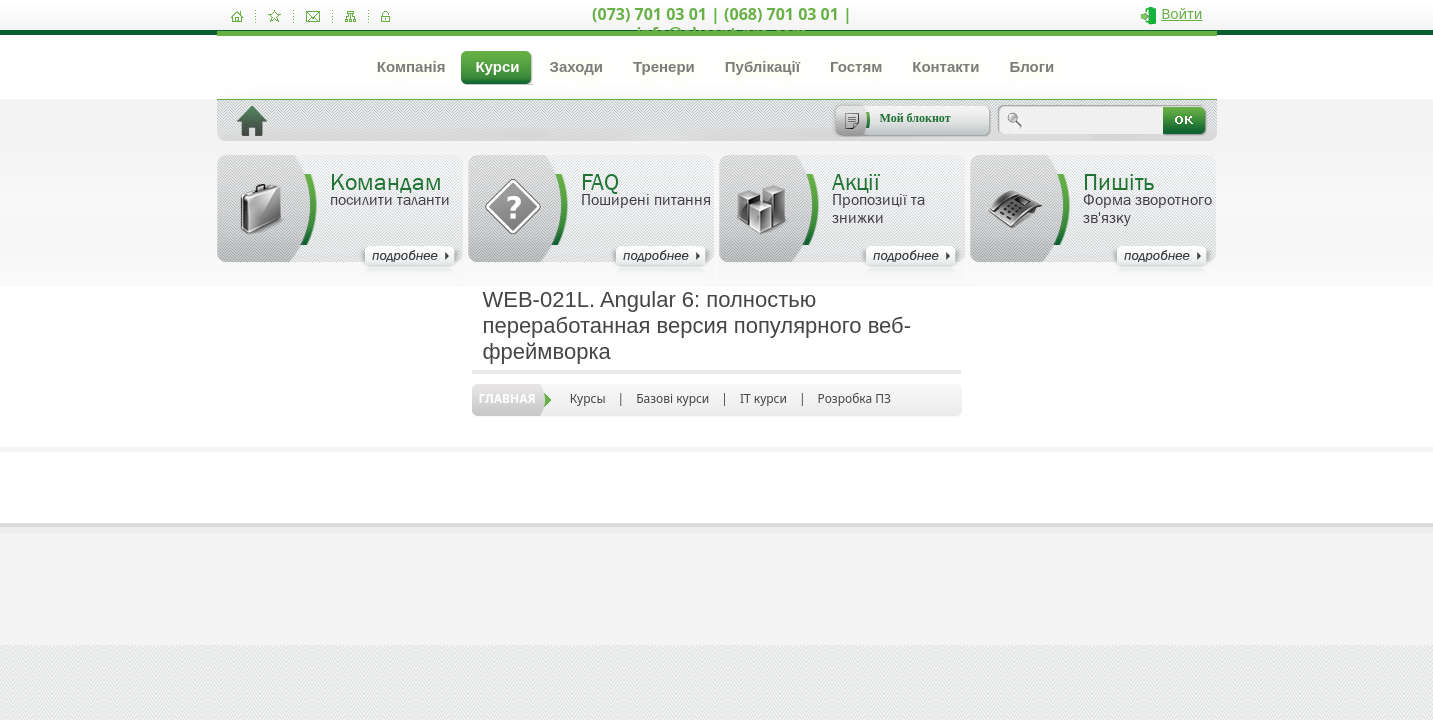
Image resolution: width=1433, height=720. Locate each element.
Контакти (945, 66)
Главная (507, 398)
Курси (497, 66)
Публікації (762, 66)
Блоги (1031, 66)
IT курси (763, 398)
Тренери (664, 66)
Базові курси (672, 398)
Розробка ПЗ (854, 398)
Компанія (411, 66)
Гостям (856, 66)
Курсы (588, 398)
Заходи (575, 66)
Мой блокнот (915, 118)
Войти (1181, 13)
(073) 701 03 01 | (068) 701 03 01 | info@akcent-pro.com (722, 23)
